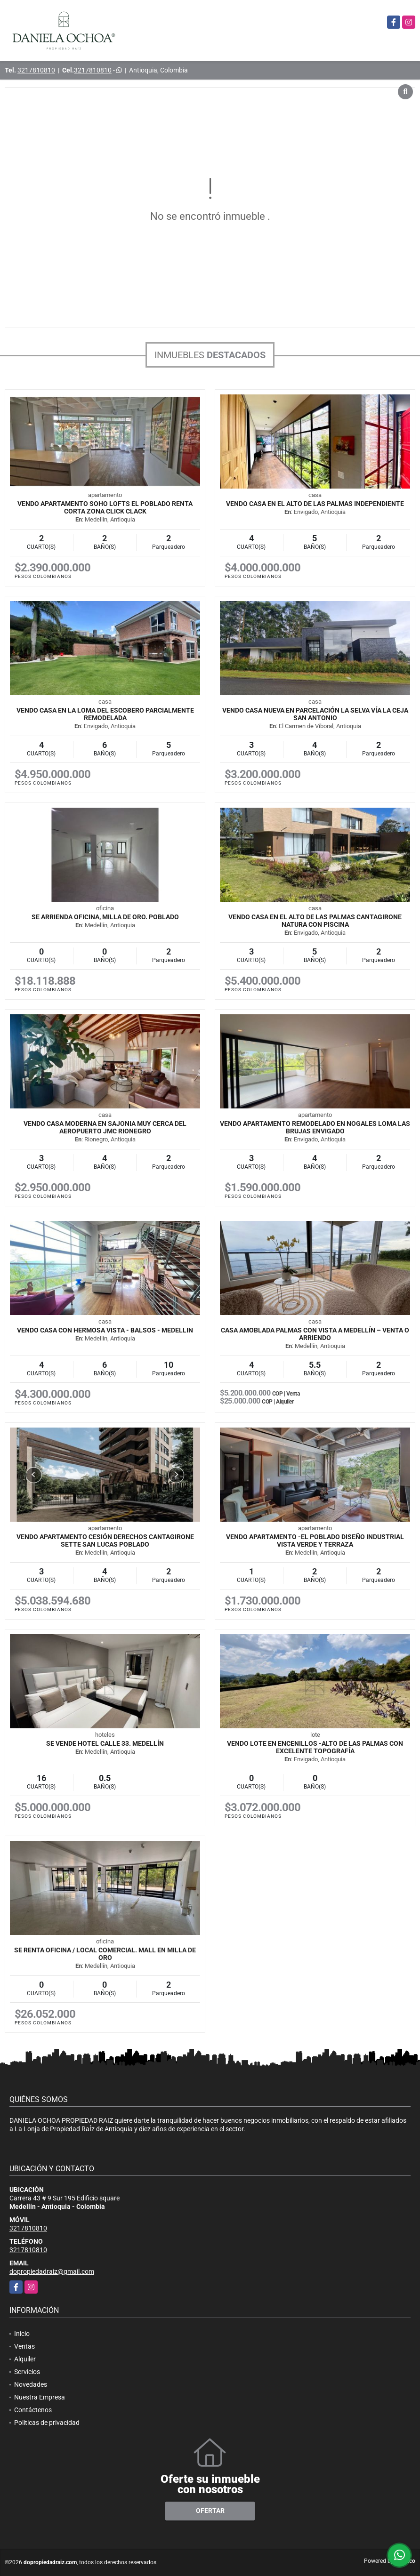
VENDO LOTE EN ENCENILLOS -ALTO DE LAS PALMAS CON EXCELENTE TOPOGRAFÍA (315, 1747)
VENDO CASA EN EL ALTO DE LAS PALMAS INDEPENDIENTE (315, 503)
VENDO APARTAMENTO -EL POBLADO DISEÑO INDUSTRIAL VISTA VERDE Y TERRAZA (315, 1540)
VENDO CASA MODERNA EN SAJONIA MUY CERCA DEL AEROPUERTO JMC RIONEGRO (105, 1127)
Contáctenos (33, 2410)
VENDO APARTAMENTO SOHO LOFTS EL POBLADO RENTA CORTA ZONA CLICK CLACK (105, 507)
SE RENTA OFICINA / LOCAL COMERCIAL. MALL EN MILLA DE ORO (105, 1953)
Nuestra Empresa (39, 2397)
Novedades (30, 2384)
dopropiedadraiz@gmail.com (51, 2271)
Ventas (24, 2346)
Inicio (22, 2333)
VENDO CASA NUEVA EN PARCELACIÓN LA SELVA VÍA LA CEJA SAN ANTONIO (315, 714)
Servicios (27, 2371)
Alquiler (25, 2359)
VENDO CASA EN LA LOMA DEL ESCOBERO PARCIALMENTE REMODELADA (105, 714)
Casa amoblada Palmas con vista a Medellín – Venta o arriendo (315, 1333)
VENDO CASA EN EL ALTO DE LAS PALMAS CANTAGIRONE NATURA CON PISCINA (315, 920)
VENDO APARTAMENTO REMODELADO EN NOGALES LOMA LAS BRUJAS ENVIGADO (315, 1127)
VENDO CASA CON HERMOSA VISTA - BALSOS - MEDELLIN (105, 1330)
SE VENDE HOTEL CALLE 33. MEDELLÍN (105, 1743)
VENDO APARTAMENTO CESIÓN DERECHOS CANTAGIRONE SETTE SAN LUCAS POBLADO (105, 1540)
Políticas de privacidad (47, 2422)
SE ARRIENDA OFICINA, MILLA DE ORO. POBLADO (105, 917)
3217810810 (36, 70)
